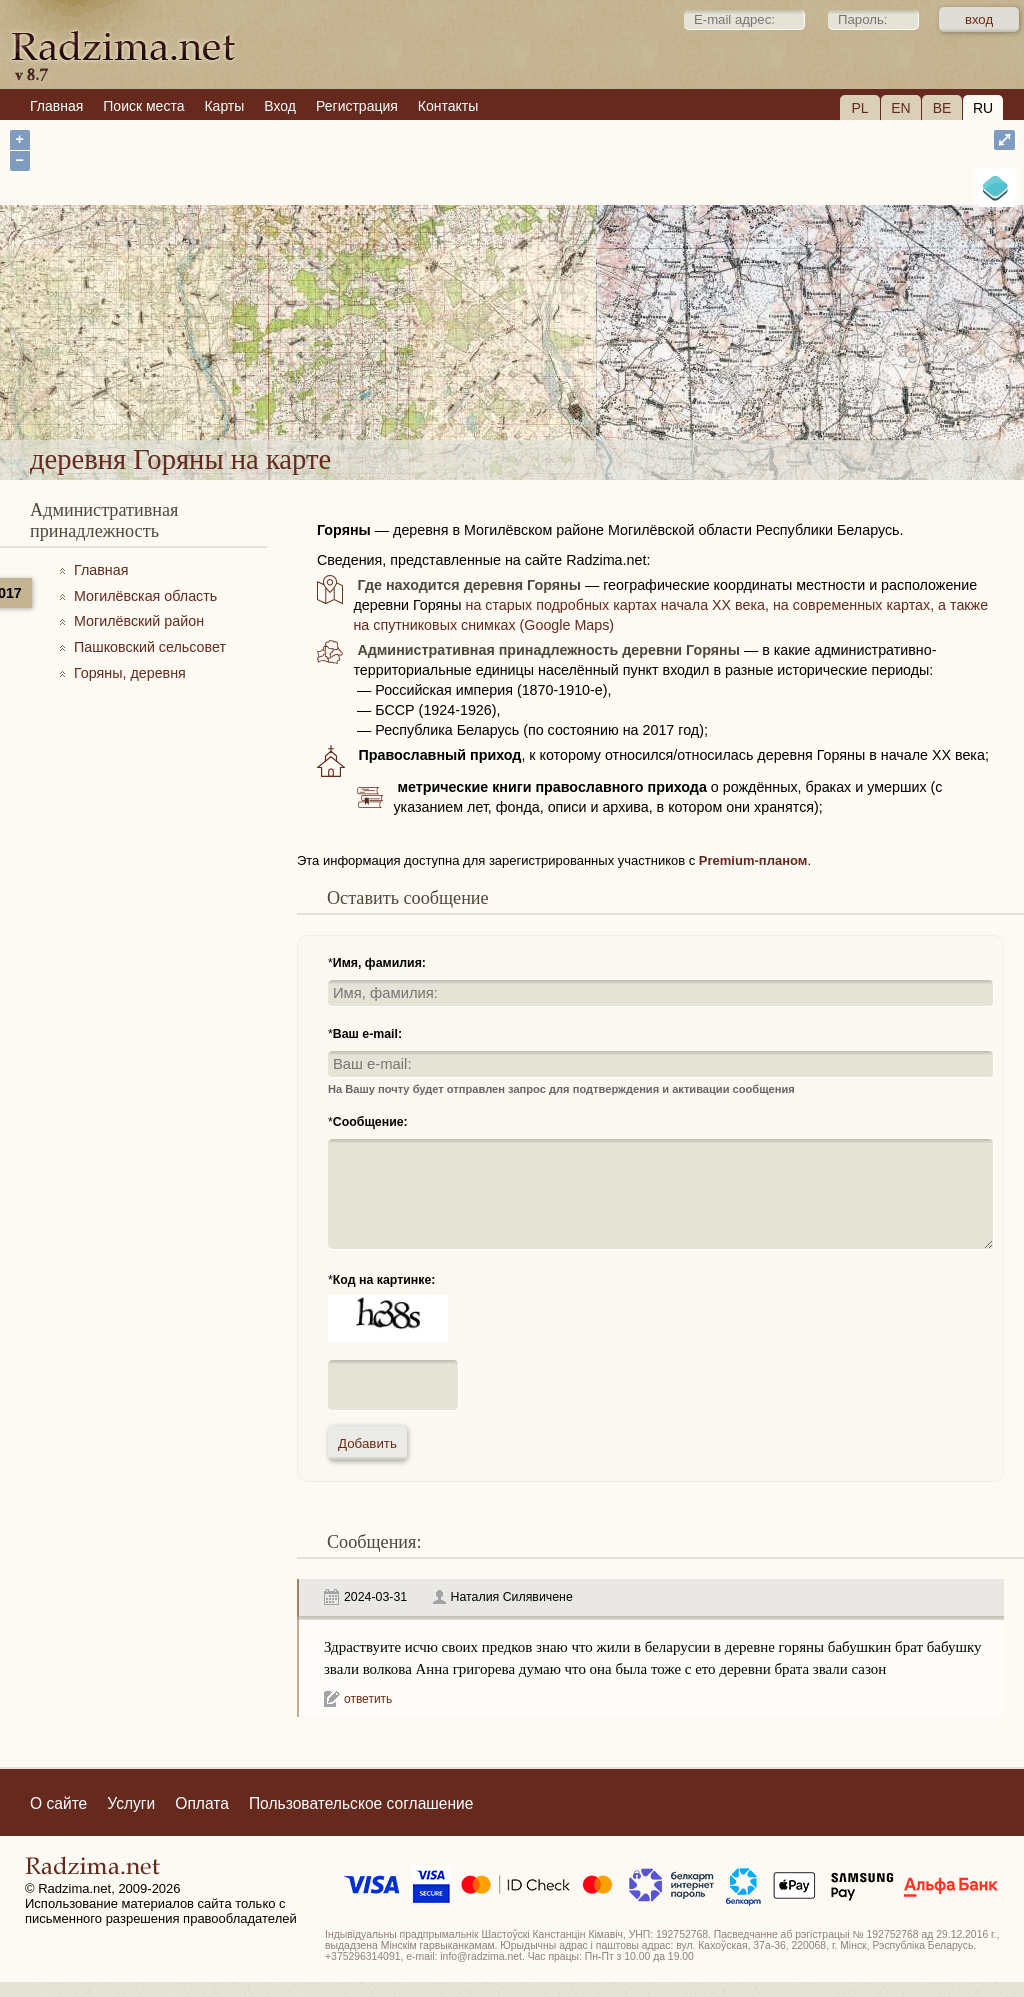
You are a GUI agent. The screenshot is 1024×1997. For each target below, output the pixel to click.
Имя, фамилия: (379, 963)
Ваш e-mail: (367, 1034)
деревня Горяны (588, 386)
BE (942, 108)
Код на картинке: (384, 1280)
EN (900, 108)
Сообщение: (370, 1122)
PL (859, 108)
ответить (368, 1699)
